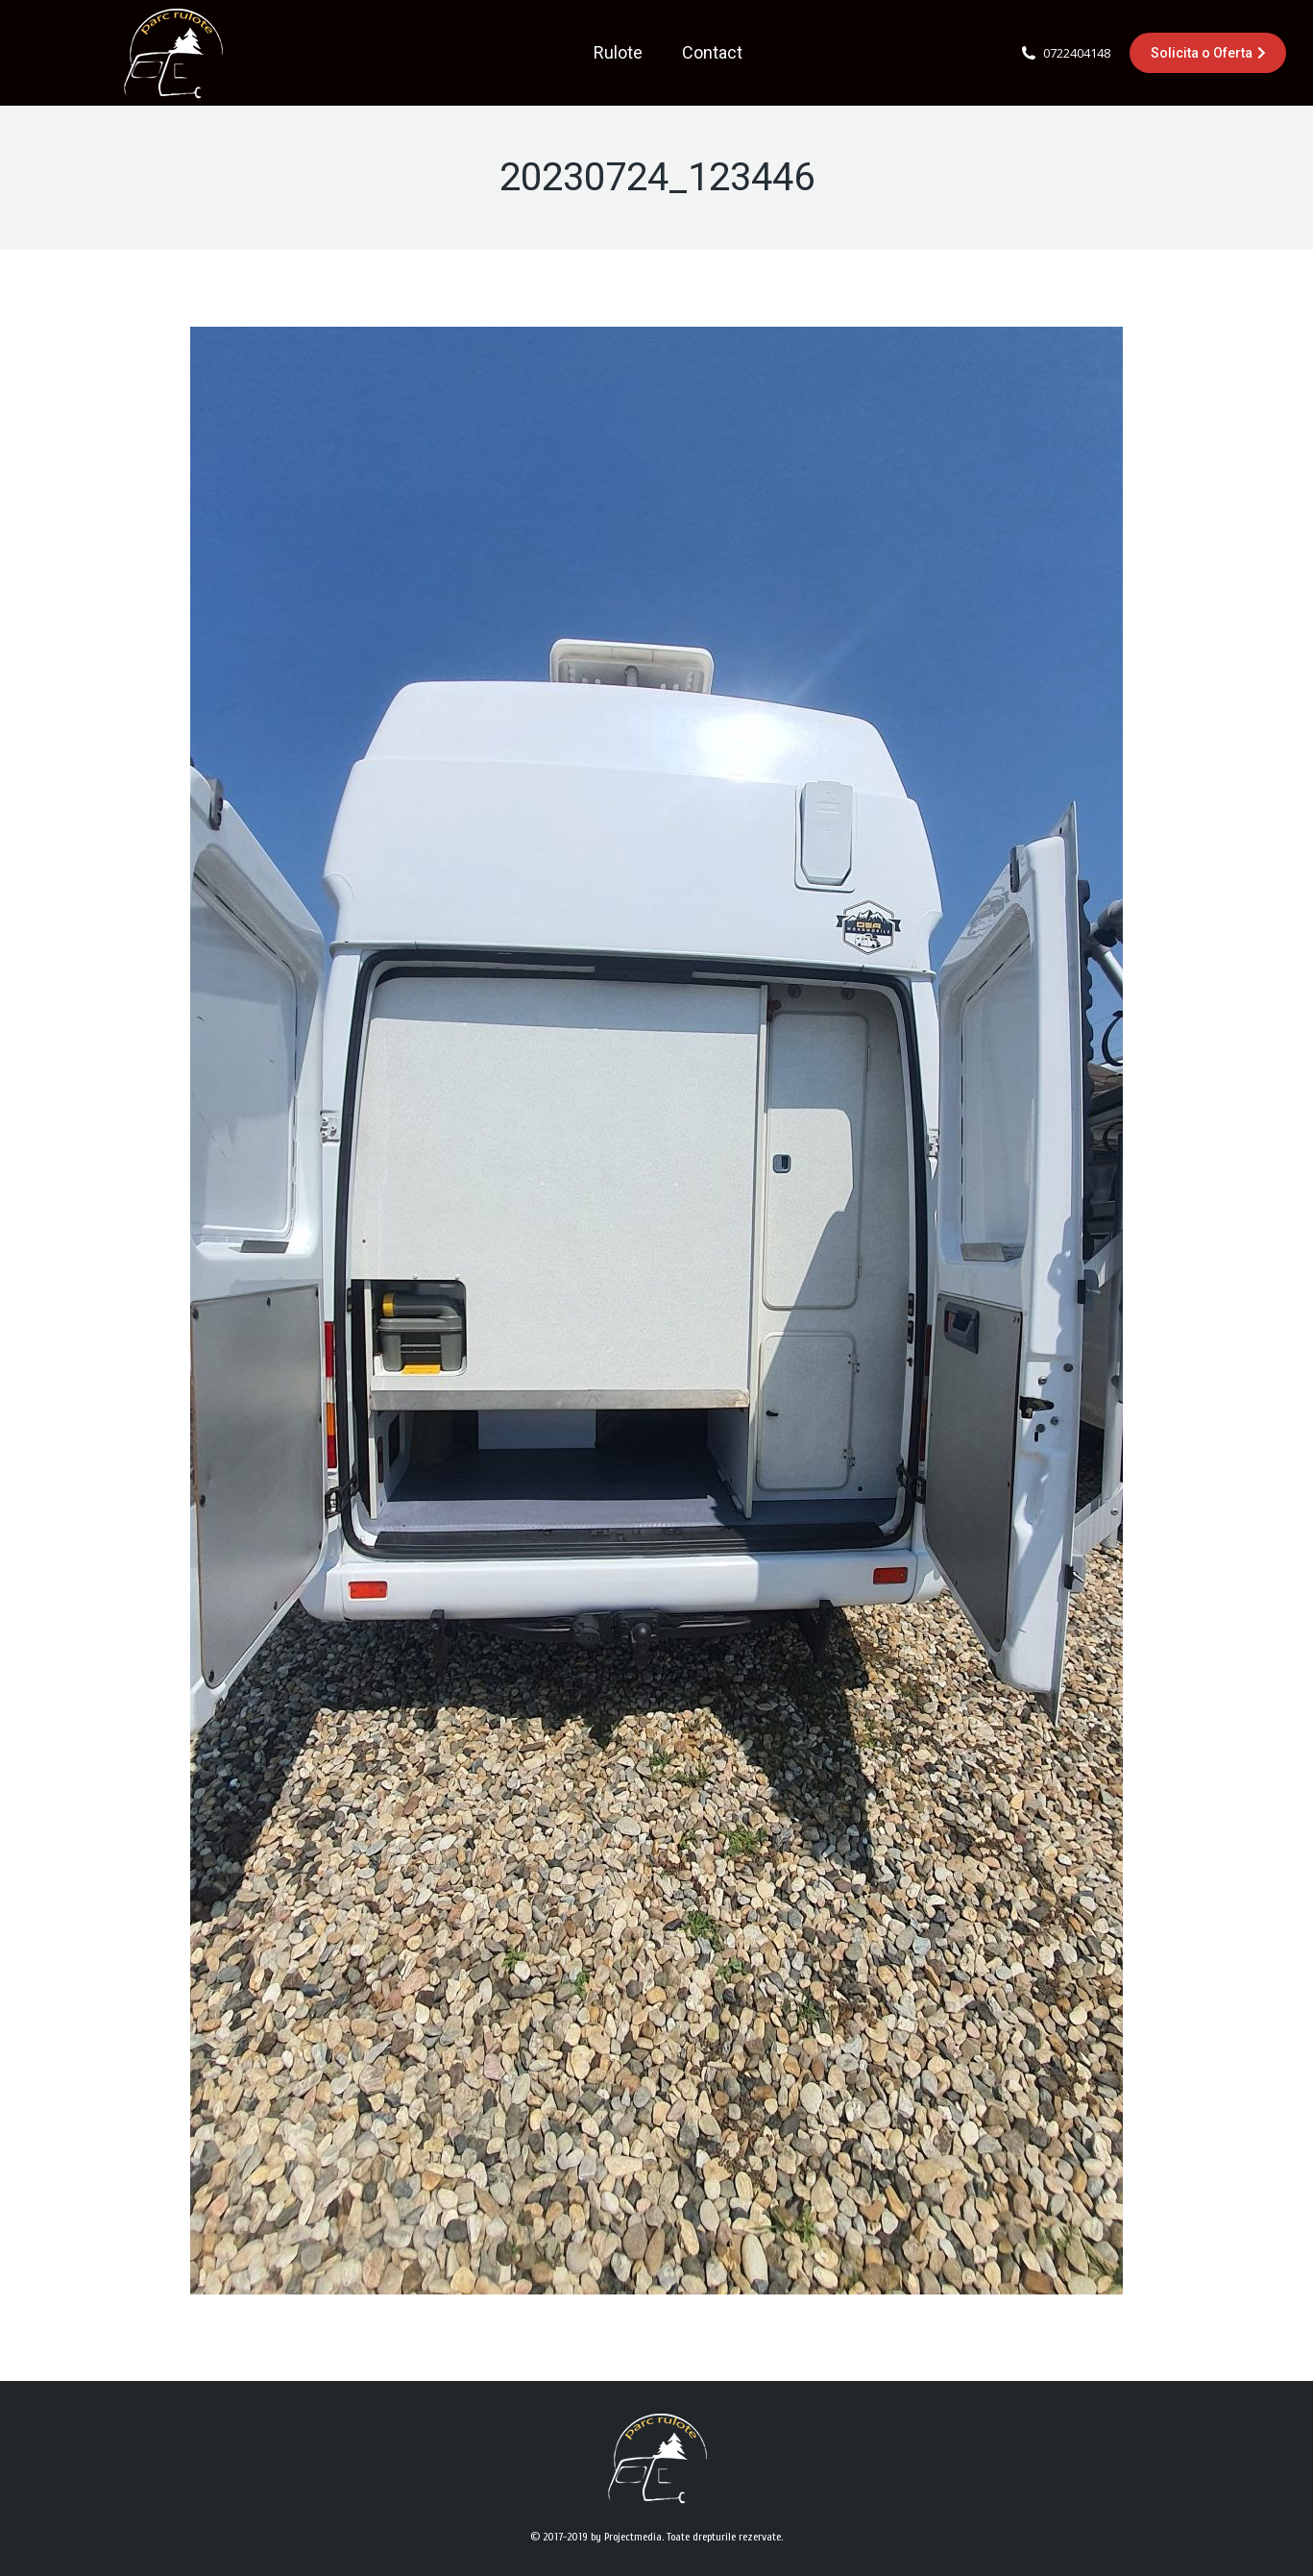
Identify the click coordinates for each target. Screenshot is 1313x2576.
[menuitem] (618, 53)
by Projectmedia (626, 2536)
